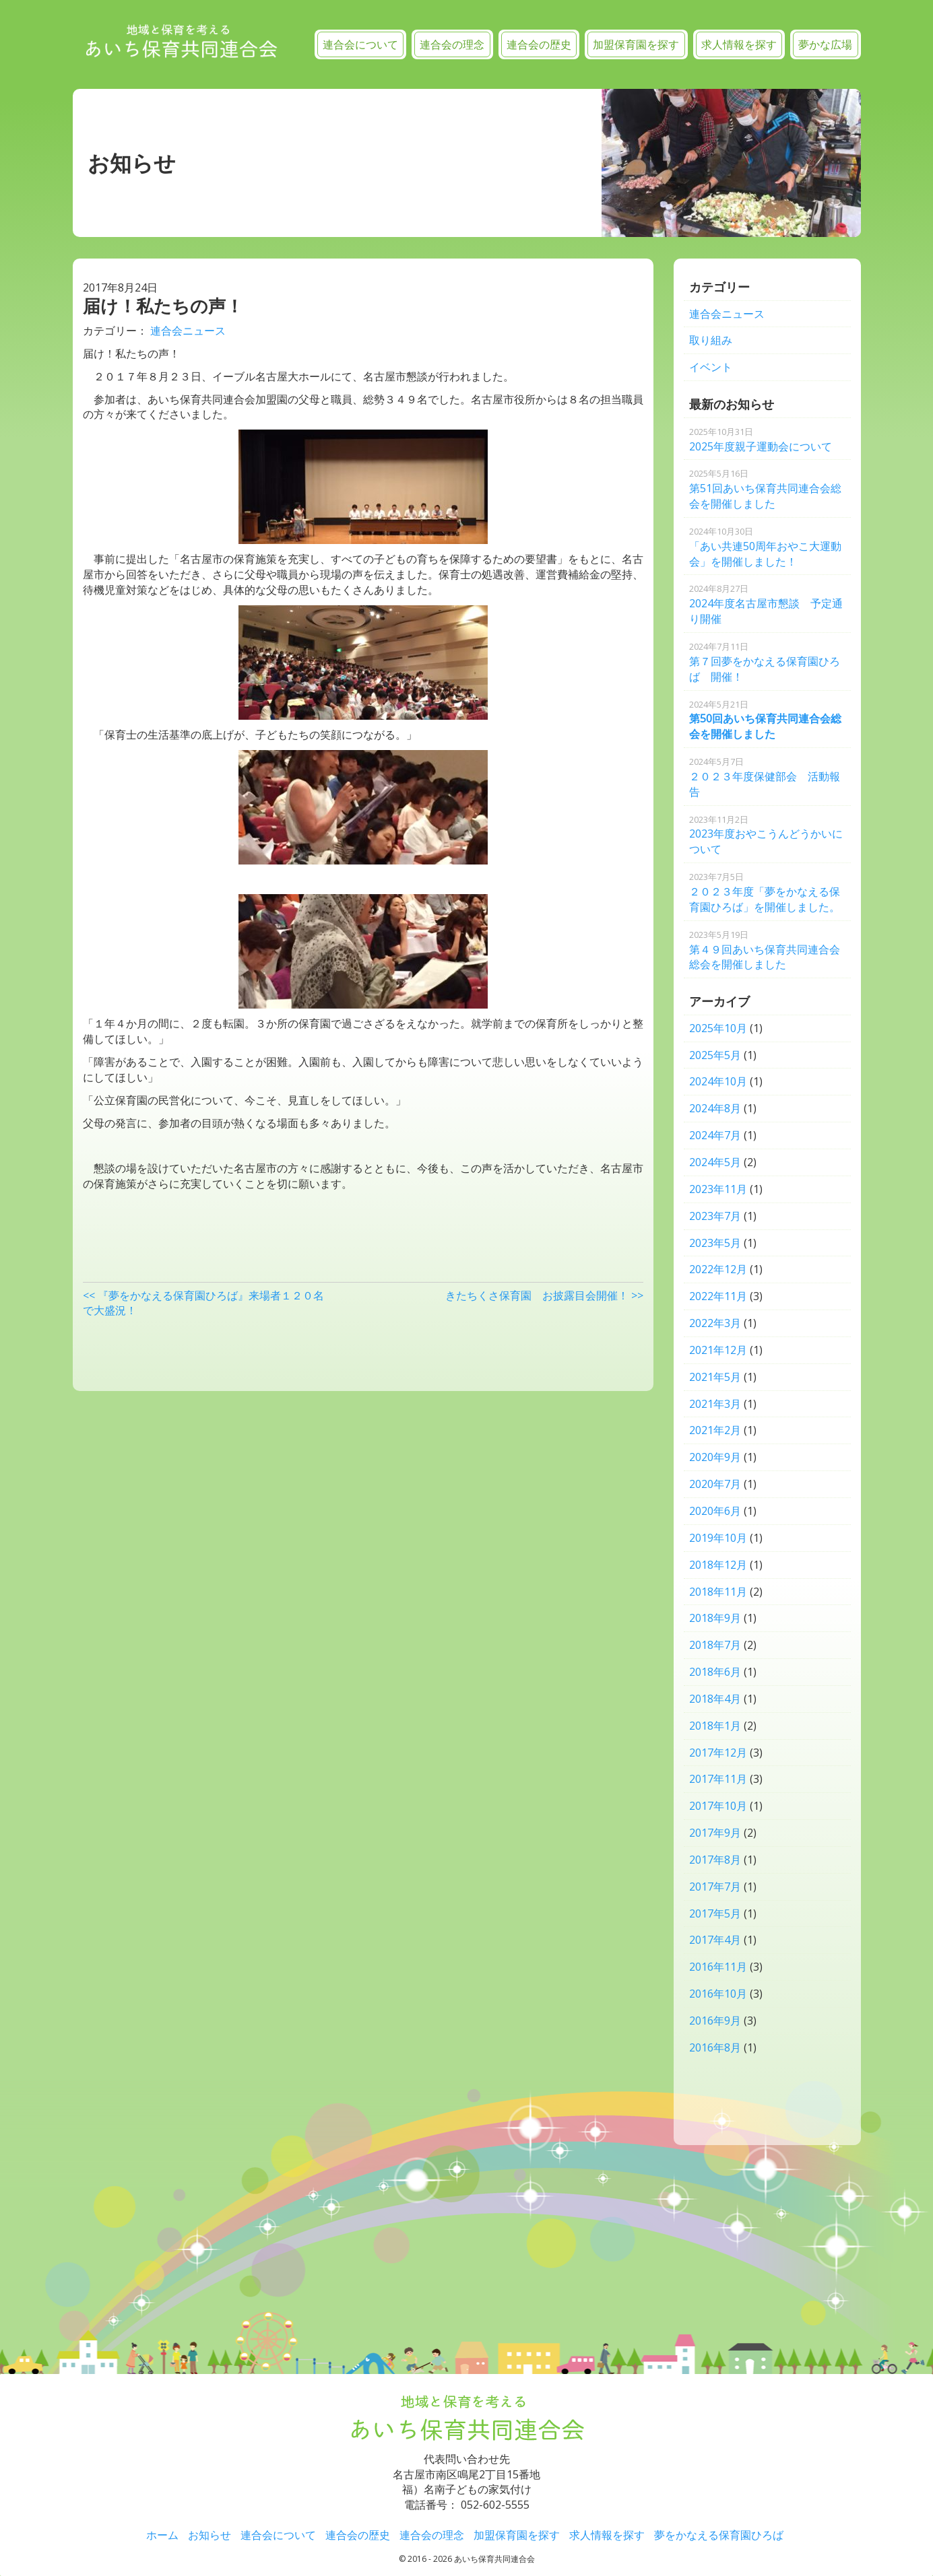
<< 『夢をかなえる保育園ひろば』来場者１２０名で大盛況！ (203, 1303)
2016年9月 (715, 2020)
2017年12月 (718, 1752)
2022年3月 (715, 1323)
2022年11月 (718, 1296)
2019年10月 (718, 1537)
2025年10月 (718, 1028)
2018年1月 (715, 1725)
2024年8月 (715, 1108)
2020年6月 (715, 1510)
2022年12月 (718, 1269)
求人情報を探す (739, 44)
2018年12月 (718, 1564)
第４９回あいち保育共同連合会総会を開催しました (764, 950)
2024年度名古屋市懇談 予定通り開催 (766, 604)
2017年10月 (718, 1805)
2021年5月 (715, 1376)
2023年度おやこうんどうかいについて (766, 835)
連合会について (360, 44)
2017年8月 (715, 1859)
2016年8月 (715, 2047)
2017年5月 (715, 1913)
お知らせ (209, 2535)
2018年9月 (715, 1618)
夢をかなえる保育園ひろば (718, 2535)
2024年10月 (718, 1081)
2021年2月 (715, 1430)
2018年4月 (715, 1698)
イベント (710, 367)
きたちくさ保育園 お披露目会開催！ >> (544, 1295)
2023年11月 (718, 1189)
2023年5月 (715, 1242)
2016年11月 (718, 1966)
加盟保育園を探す (636, 44)
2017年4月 (715, 1939)
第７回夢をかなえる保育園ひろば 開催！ (764, 662)
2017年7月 (715, 1886)
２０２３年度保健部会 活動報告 (764, 777)
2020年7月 (715, 1484)
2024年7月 (715, 1135)
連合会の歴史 (539, 44)
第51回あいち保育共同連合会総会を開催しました (765, 489)
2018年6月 (715, 1671)
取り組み (710, 340)
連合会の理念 (452, 44)
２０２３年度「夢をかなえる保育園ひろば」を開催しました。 (764, 892)
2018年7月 (715, 1644)
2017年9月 (715, 1832)
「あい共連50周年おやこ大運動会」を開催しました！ (765, 547)
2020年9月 (715, 1457)
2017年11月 (718, 1778)
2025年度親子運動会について (760, 440)
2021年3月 (715, 1403)
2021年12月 (718, 1350)
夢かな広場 (825, 44)
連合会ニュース (188, 330)
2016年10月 (718, 1993)
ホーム (162, 2535)
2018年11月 (718, 1591)
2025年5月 (715, 1055)
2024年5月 (715, 1162)
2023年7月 (715, 1216)
